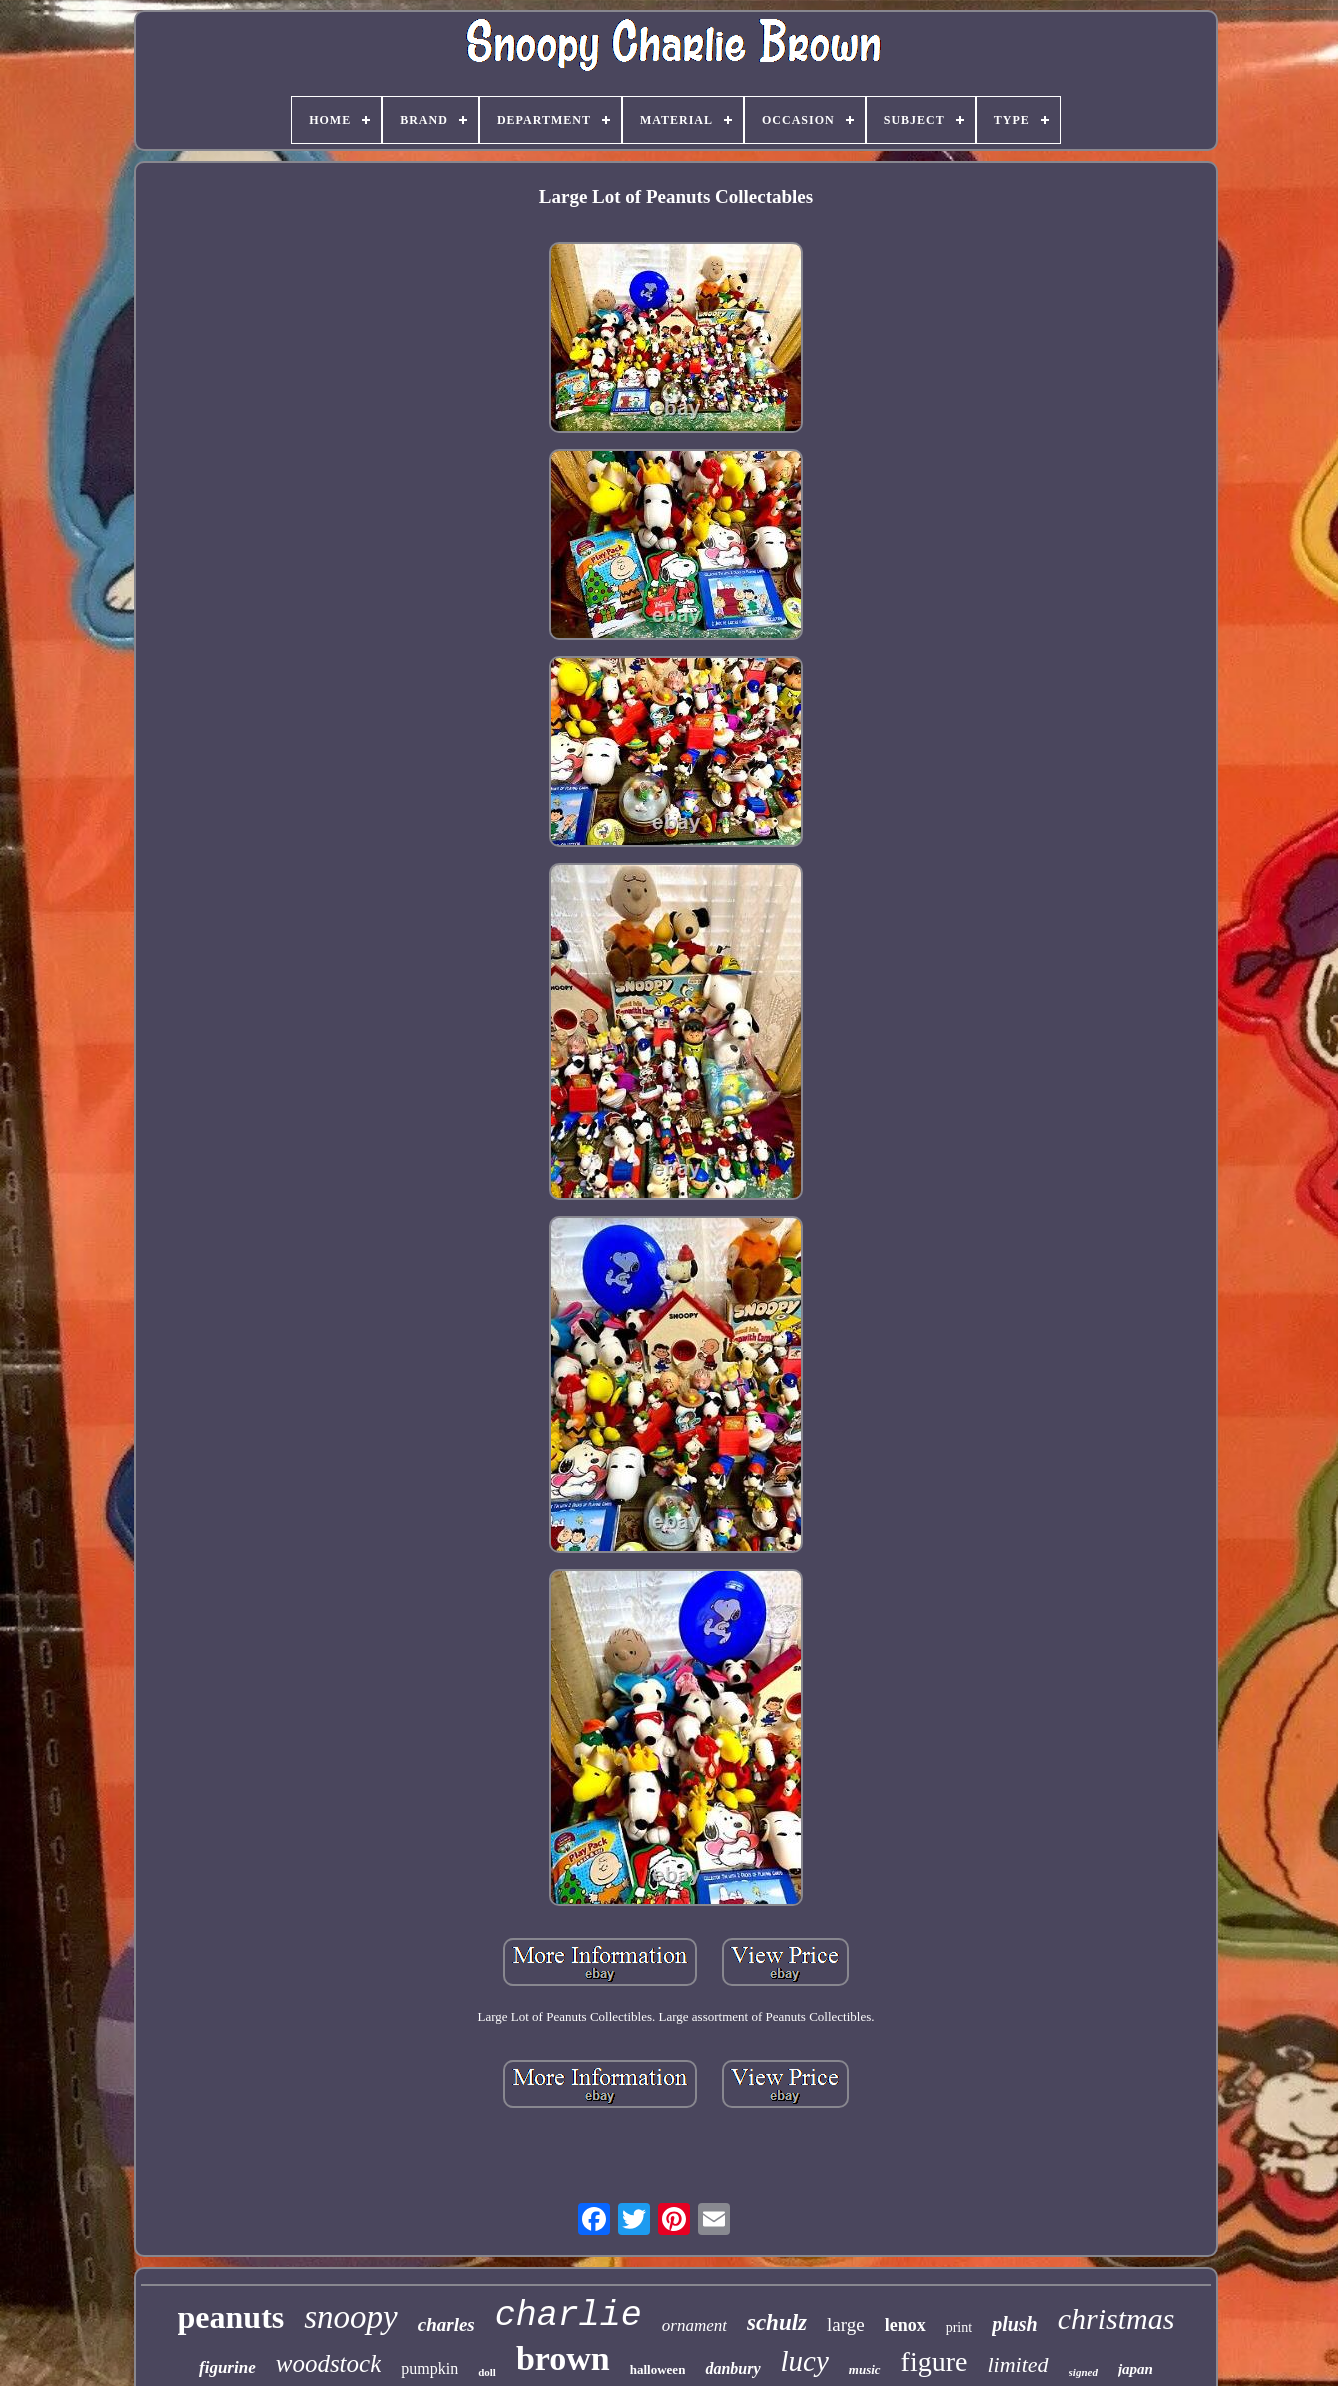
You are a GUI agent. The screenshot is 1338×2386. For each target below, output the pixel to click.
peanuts (231, 2317)
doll (487, 2372)
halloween (658, 2369)
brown (563, 2358)
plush (1015, 2324)
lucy (805, 2361)
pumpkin (429, 2368)
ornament (694, 2325)
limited (1017, 2364)
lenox (905, 2325)
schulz (777, 2322)
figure (934, 2361)
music (865, 2369)
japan (1135, 2369)
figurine (227, 2367)
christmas (1116, 2318)
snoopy (351, 2317)
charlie (568, 2316)
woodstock (329, 2363)
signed (1083, 2372)
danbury (732, 2368)
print (959, 2327)
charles (446, 2324)
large (846, 2324)
